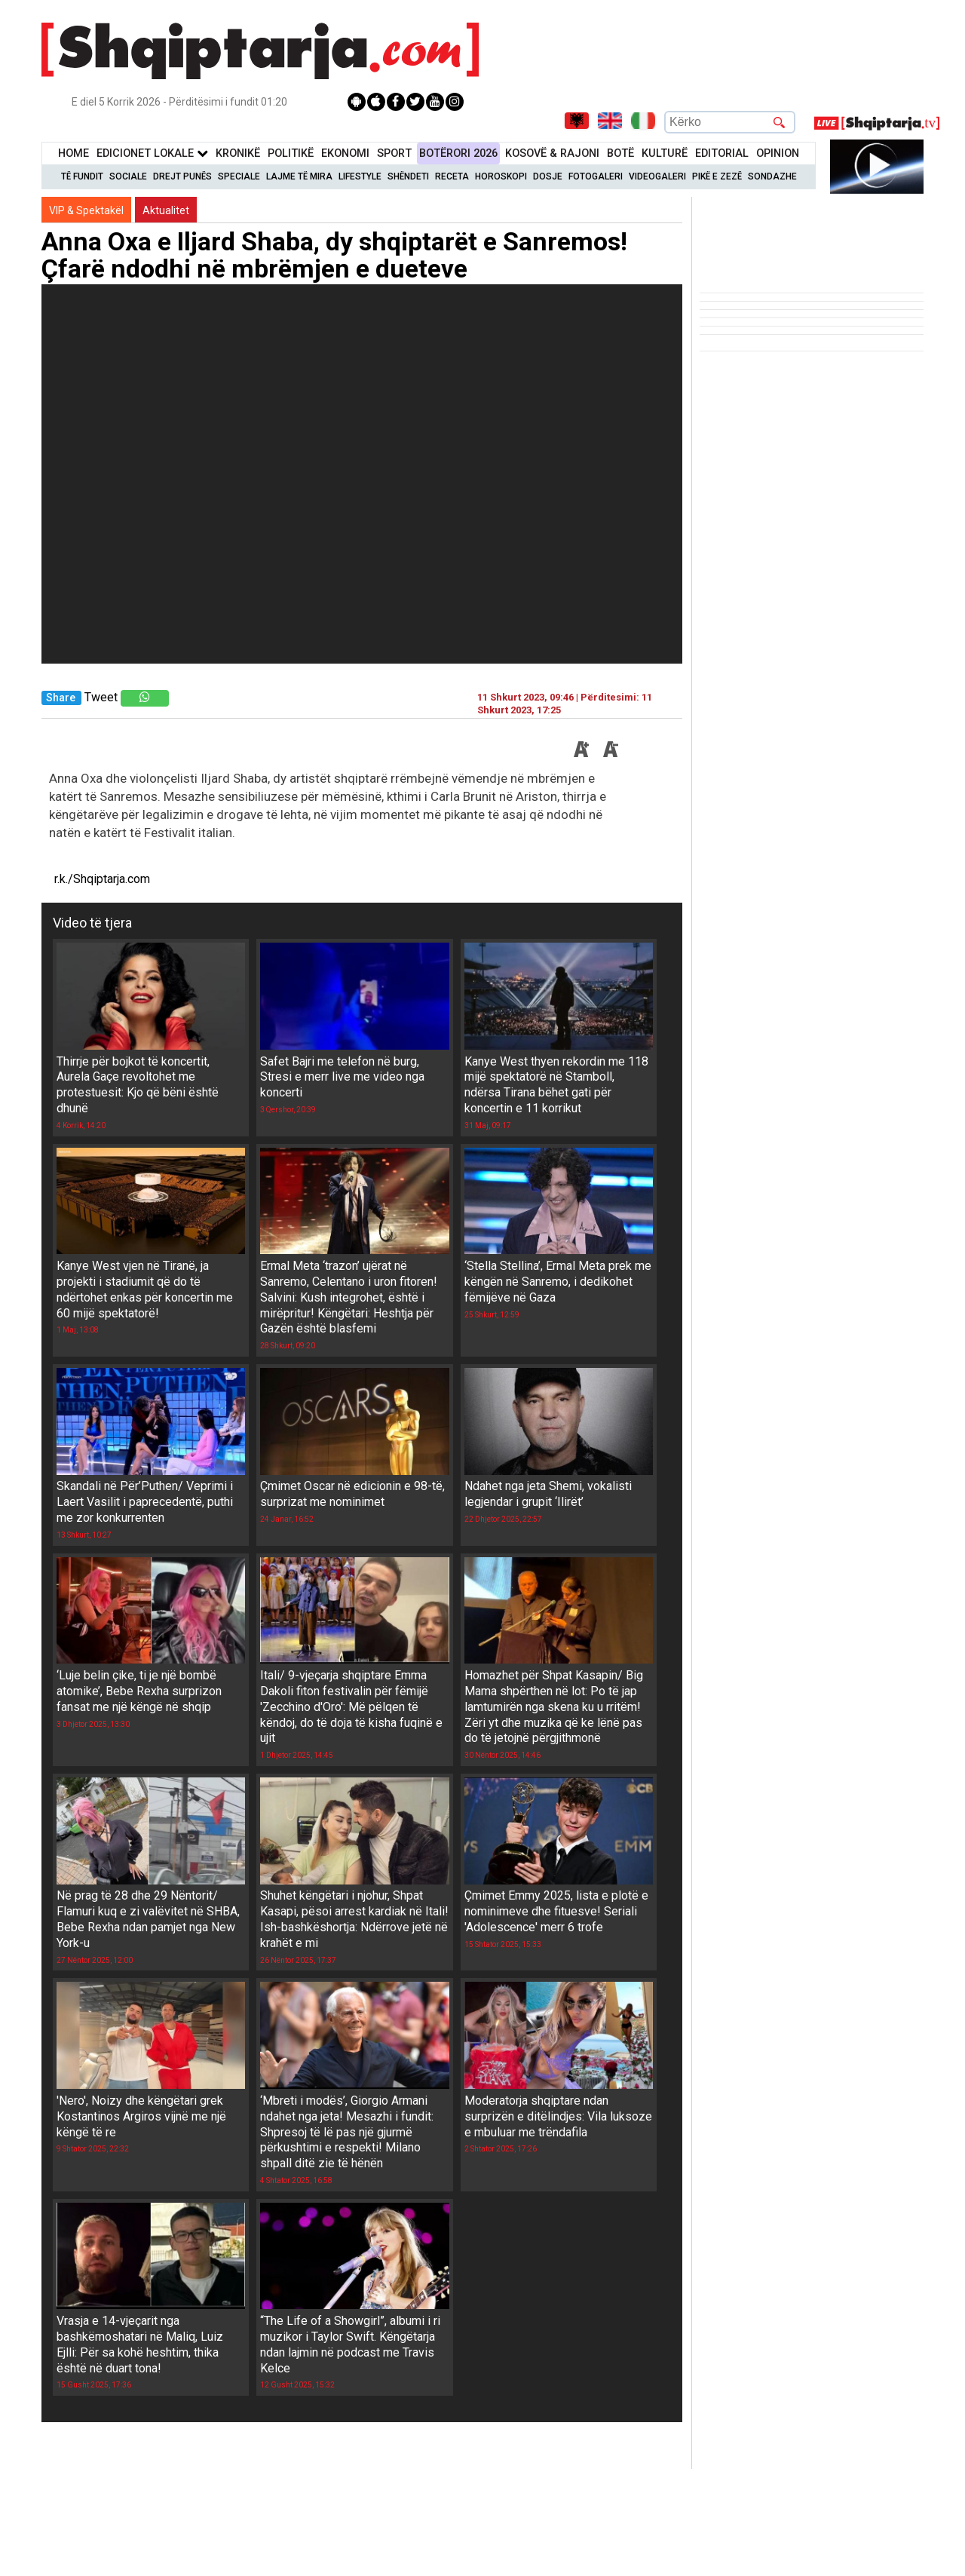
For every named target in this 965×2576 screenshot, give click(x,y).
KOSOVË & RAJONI (552, 153)
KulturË (665, 153)
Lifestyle (360, 176)
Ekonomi (345, 153)
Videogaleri (657, 176)
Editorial (722, 153)
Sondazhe (772, 176)
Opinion (777, 153)
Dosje (547, 176)
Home (73, 153)
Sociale (128, 176)
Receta (452, 176)
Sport (394, 153)
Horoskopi (501, 176)
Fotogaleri (595, 176)
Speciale (239, 176)
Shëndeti (408, 176)
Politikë (291, 153)
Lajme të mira (299, 176)
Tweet (101, 697)
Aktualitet (165, 210)
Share (60, 698)
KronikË (238, 153)
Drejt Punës (182, 176)
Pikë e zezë (717, 176)
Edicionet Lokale (152, 153)
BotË (620, 153)
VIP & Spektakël (86, 210)
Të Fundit (82, 176)
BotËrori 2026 (458, 153)
